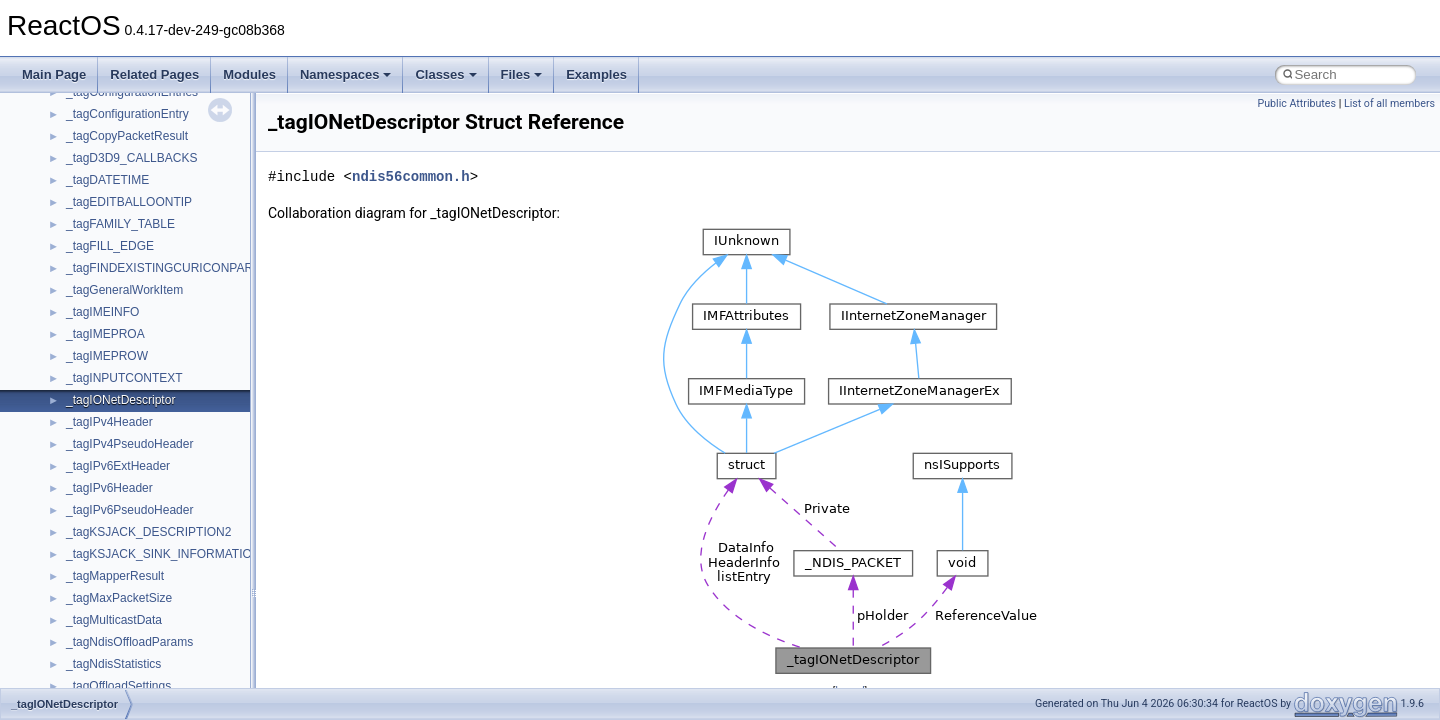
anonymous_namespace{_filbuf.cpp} (162, 632)
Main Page (54, 74)
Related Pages (154, 74)
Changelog (63, 104)
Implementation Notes (92, 324)
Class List (76, 500)
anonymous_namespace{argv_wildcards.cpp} (186, 654)
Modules (249, 74)
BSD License (68, 346)
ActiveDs (89, 610)
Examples (596, 74)
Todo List (58, 390)
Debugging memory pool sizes (114, 192)
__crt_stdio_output (115, 544)
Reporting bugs (74, 214)
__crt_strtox (97, 566)
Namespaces (346, 74)
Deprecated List (76, 412)
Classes (445, 74)
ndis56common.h (411, 176)
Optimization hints (81, 302)
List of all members (1389, 103)
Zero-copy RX (71, 236)
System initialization (86, 258)
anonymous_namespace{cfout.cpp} (159, 676)
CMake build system (88, 148)
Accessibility (98, 588)
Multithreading (71, 280)
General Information (87, 368)
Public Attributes (1296, 103)
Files (522, 74)
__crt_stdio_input (111, 522)
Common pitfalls (77, 170)
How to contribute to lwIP (100, 126)
